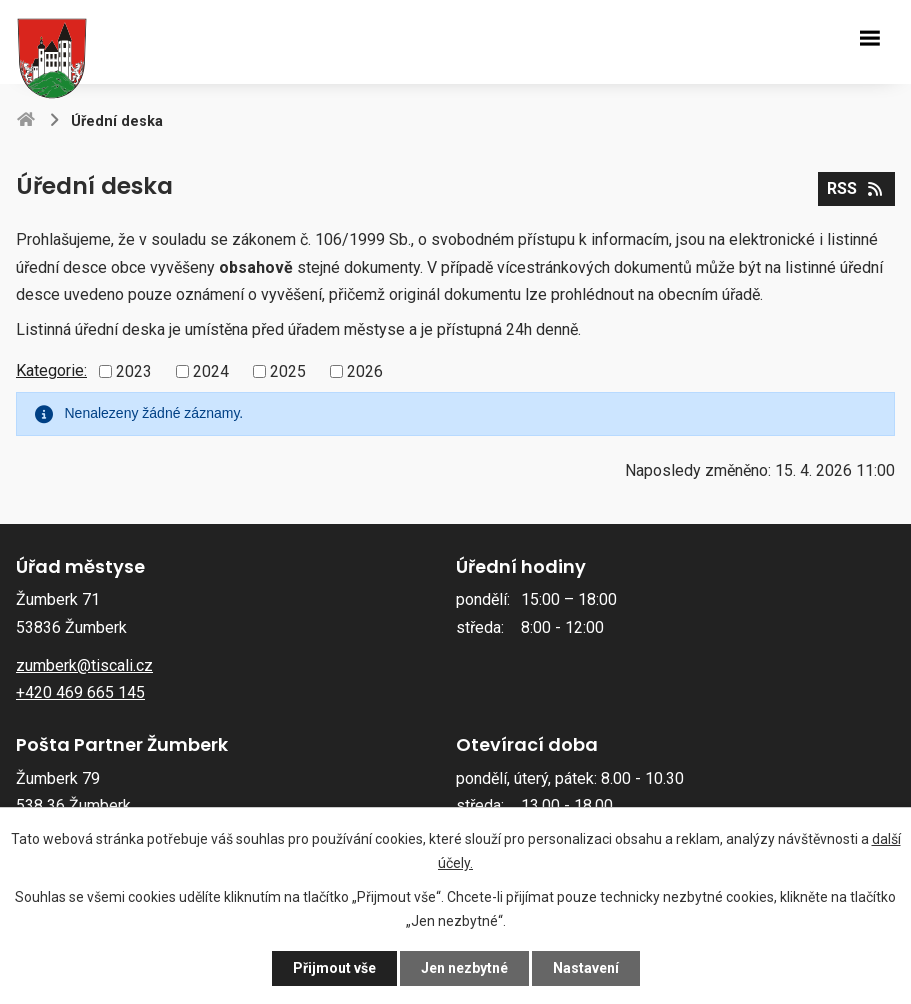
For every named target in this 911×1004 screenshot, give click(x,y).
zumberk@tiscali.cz (84, 665)
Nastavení (586, 968)
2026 (365, 371)
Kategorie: (51, 370)
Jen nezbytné (464, 968)
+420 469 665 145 (80, 692)
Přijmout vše (334, 968)
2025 (288, 371)
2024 (211, 371)
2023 (134, 371)
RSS (856, 188)
